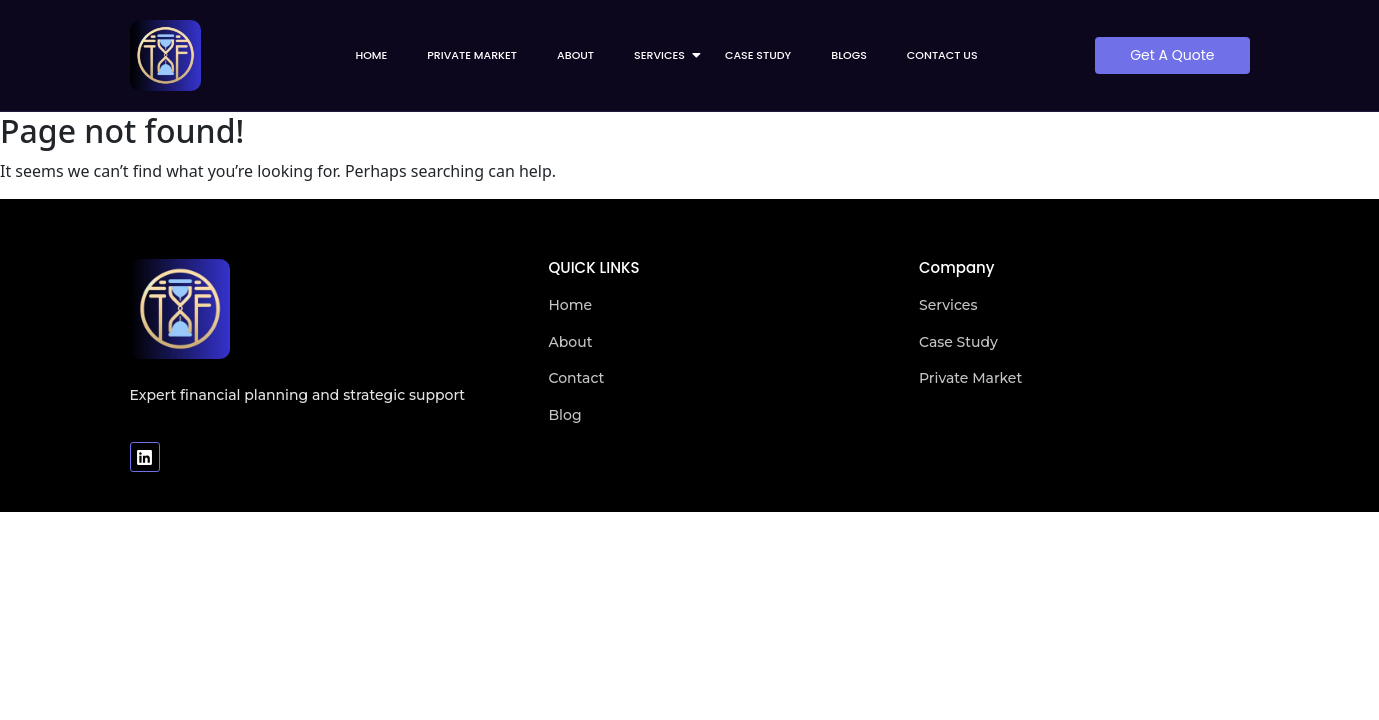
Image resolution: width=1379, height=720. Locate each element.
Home (371, 55)
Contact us (942, 55)
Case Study (758, 55)
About (575, 55)
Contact (577, 378)
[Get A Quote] (1172, 55)
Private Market (472, 55)
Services (665, 55)
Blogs (849, 55)
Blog (565, 415)
